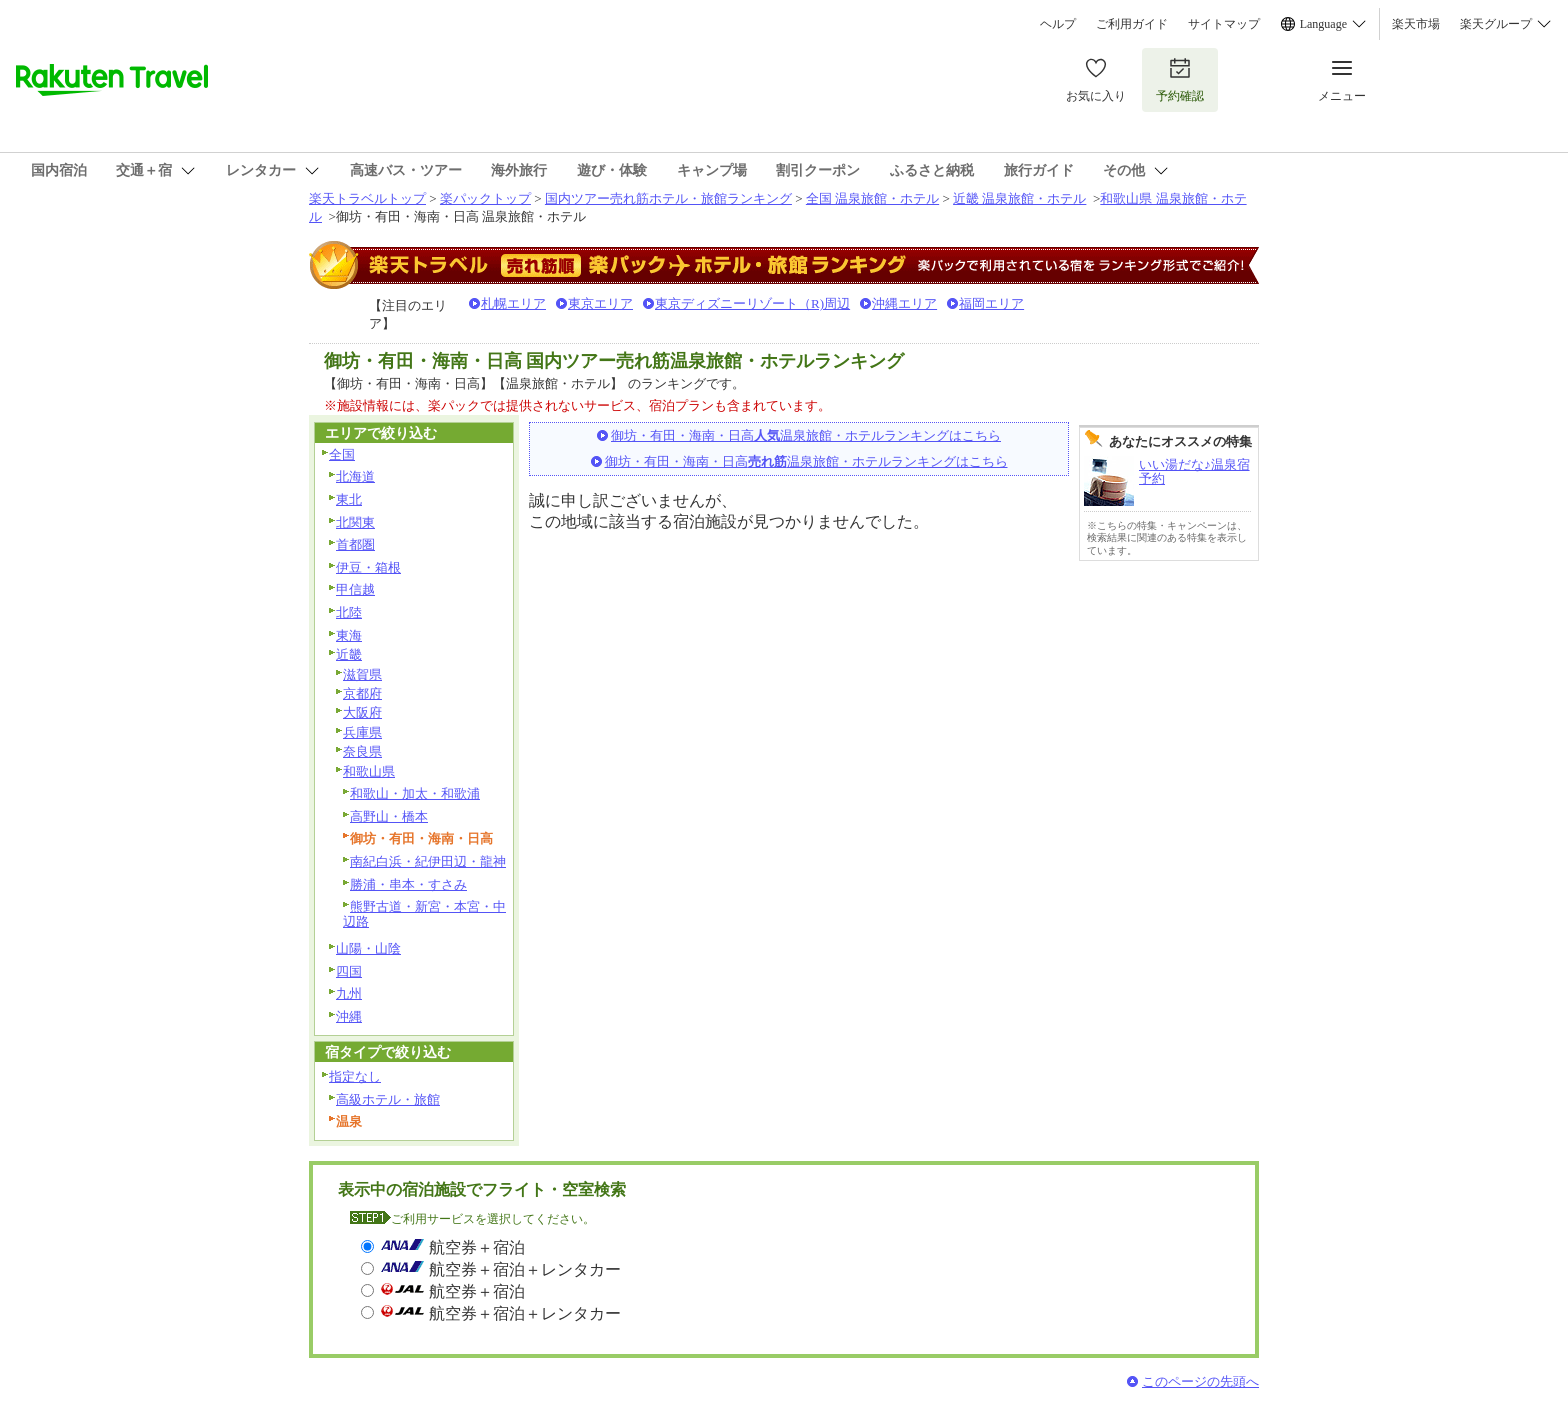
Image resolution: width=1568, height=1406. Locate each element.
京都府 (362, 693)
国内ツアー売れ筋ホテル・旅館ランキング (668, 198)
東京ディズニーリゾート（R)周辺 (752, 303)
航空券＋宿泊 (477, 1247)
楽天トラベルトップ (367, 198)
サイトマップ (1224, 24)
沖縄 (349, 1016)
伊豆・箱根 (368, 567)
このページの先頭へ (1200, 1381)
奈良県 (362, 751)
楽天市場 (1416, 24)
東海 (349, 635)
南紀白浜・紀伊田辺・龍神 (428, 861)
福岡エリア (991, 303)
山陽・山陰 (368, 948)
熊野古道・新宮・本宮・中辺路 (424, 914)
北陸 (349, 612)
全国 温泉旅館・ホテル (872, 198)
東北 (349, 499)
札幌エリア (513, 303)
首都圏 (355, 544)
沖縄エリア (904, 303)
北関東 (355, 522)
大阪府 (362, 712)
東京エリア (600, 303)
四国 (349, 971)
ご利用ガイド (1132, 24)
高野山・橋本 (389, 816)
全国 (342, 454)
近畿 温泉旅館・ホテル (1019, 198)
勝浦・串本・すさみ (408, 884)
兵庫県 (362, 732)
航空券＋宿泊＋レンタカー (525, 1269)
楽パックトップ (485, 198)
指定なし (355, 1076)
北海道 (355, 476)
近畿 (349, 654)
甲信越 (355, 589)
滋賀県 (362, 674)
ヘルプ (1058, 24)
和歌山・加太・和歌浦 (415, 793)
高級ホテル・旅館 (388, 1099)
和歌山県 (369, 771)
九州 (349, 993)
